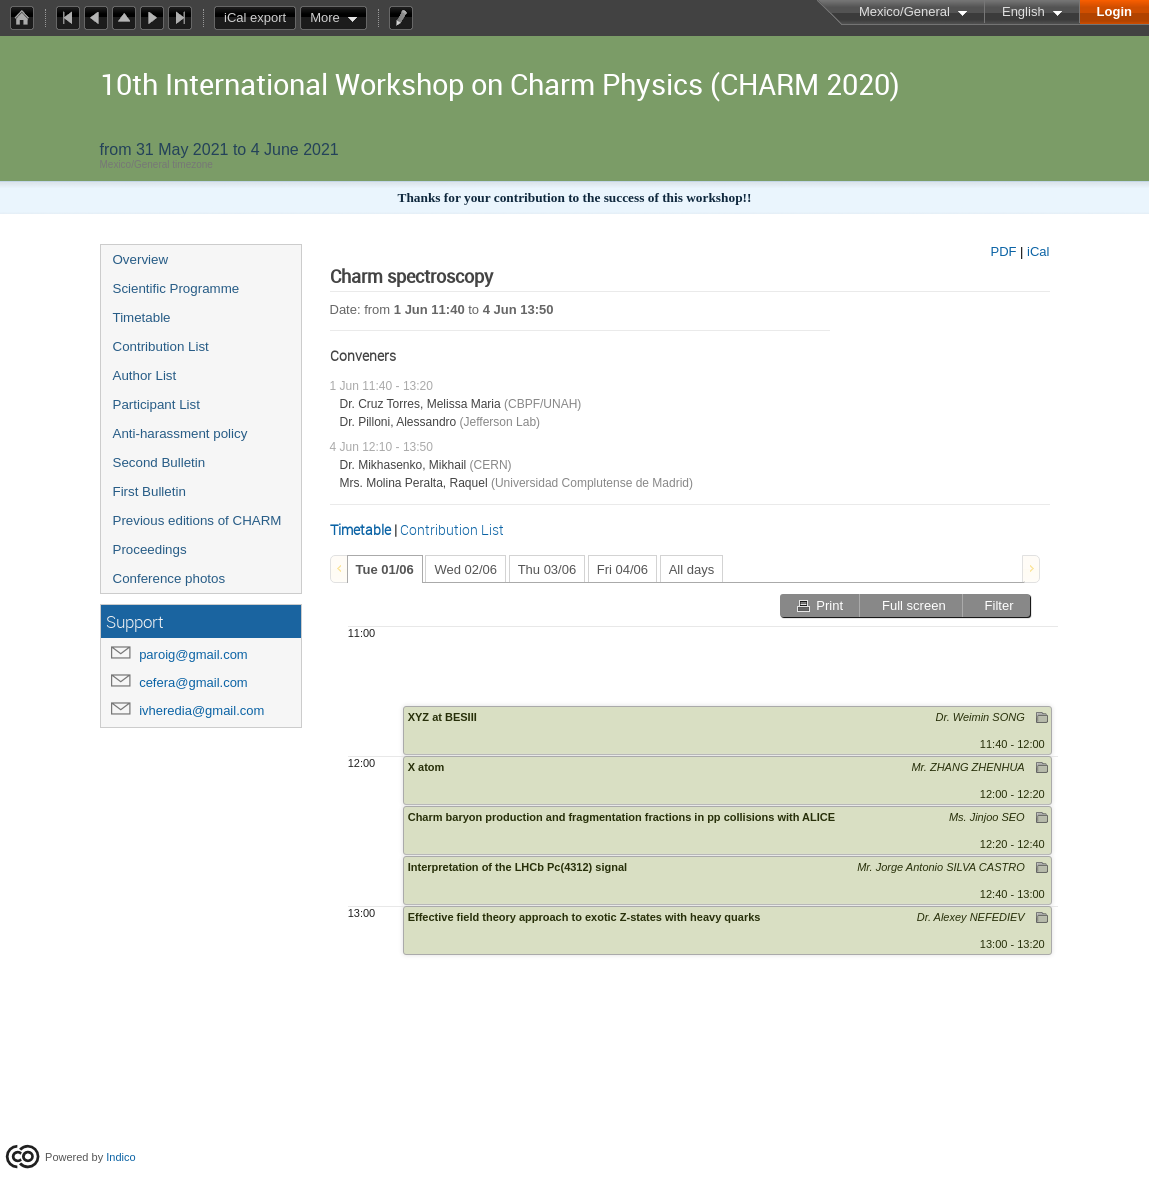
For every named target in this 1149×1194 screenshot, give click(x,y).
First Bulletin (149, 491)
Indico (120, 1157)
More (325, 17)
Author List (145, 375)
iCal (1038, 251)
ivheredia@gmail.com (201, 710)
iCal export (260, 18)
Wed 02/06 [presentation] (465, 569)
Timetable (142, 317)
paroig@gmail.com (193, 654)
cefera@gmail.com (193, 682)
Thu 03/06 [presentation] (547, 569)
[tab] (385, 569)
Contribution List (161, 346)
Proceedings (150, 549)
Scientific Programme (176, 288)
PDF (1003, 251)
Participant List (156, 404)
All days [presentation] (692, 569)
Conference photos (169, 578)
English (1023, 11)
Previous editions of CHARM (197, 520)
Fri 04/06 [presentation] (622, 569)
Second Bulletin (159, 462)
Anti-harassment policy (180, 433)
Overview (141, 259)
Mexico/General (904, 11)
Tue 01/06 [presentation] (385, 569)
